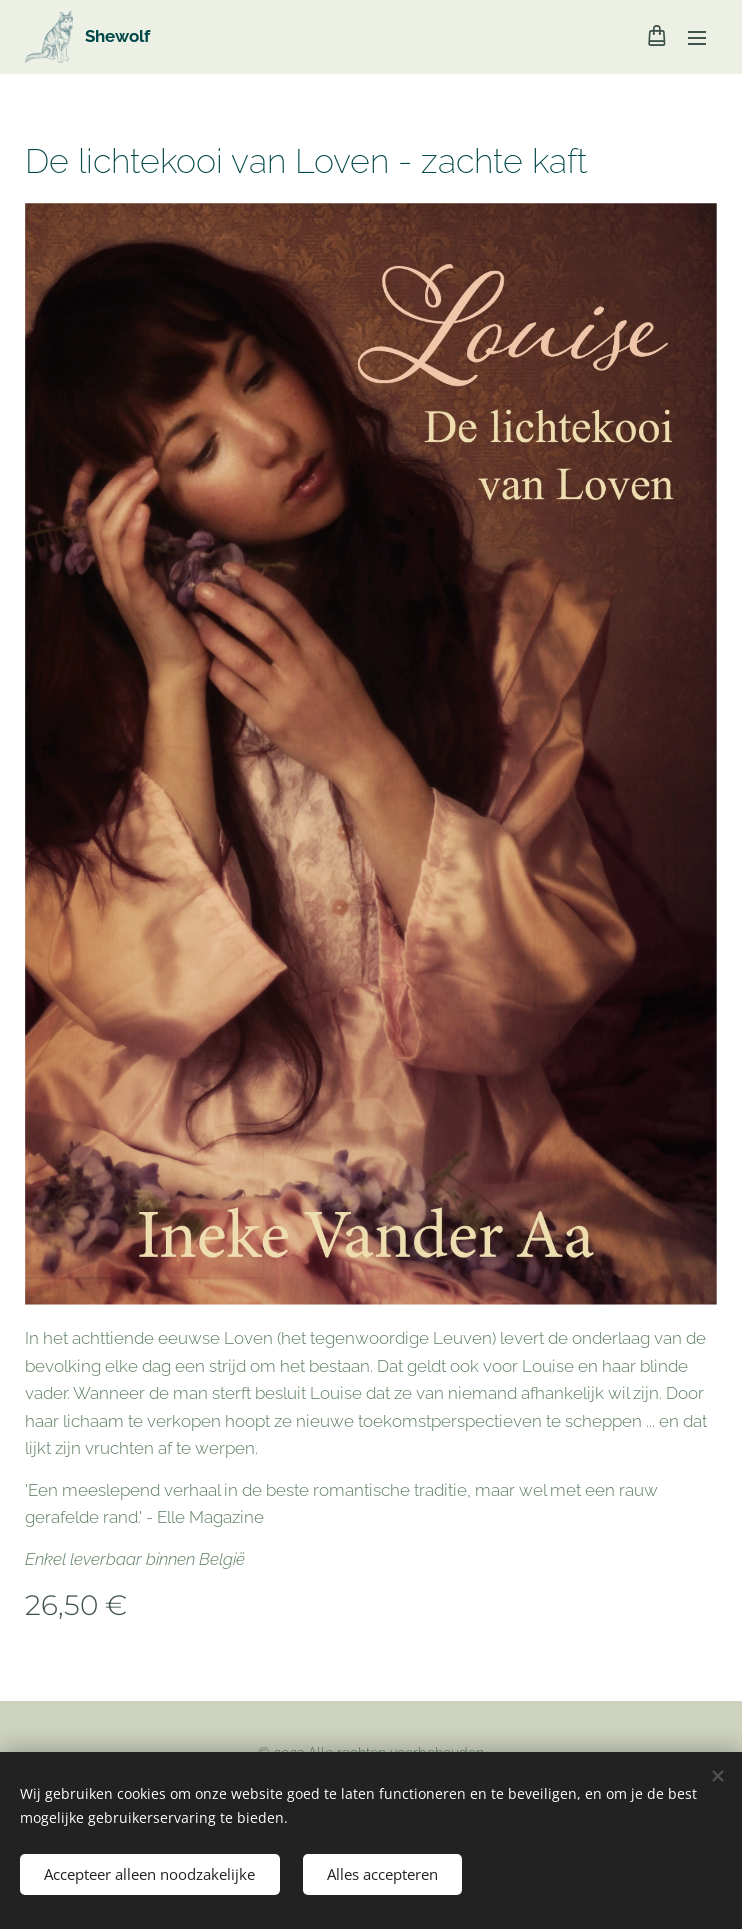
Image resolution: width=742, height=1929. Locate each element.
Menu (697, 38)
